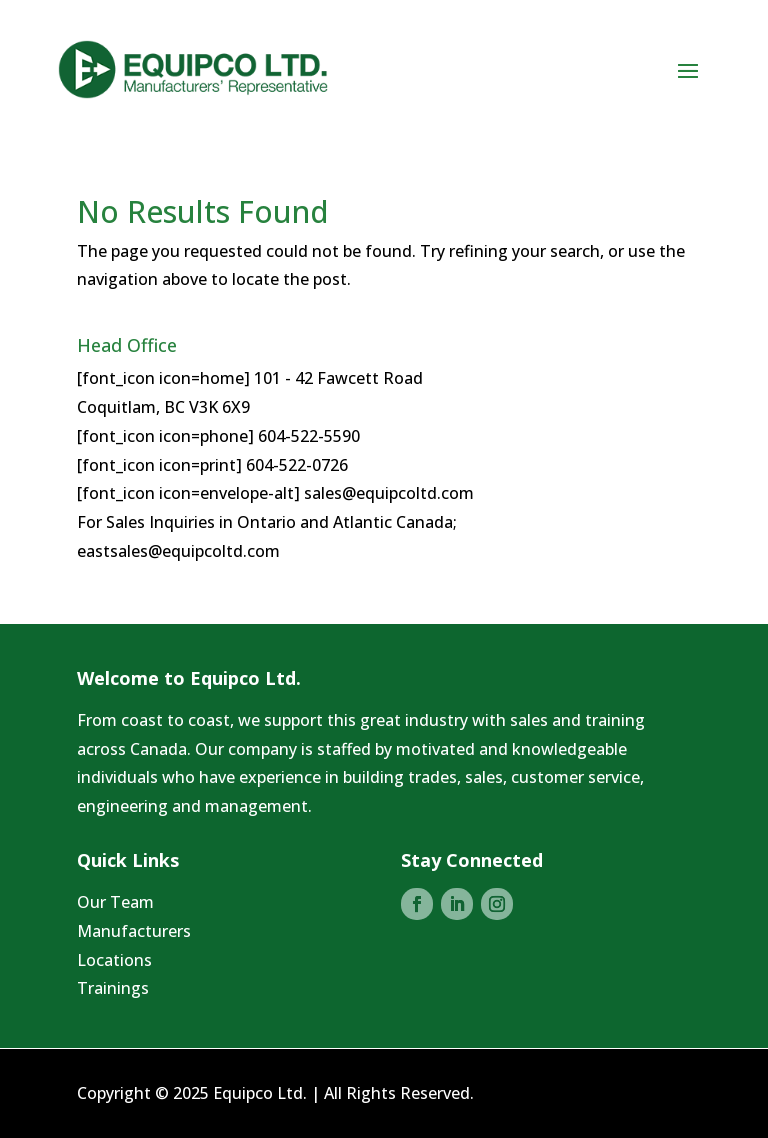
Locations (114, 960)
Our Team (115, 902)
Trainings (113, 988)
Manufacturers (134, 931)
